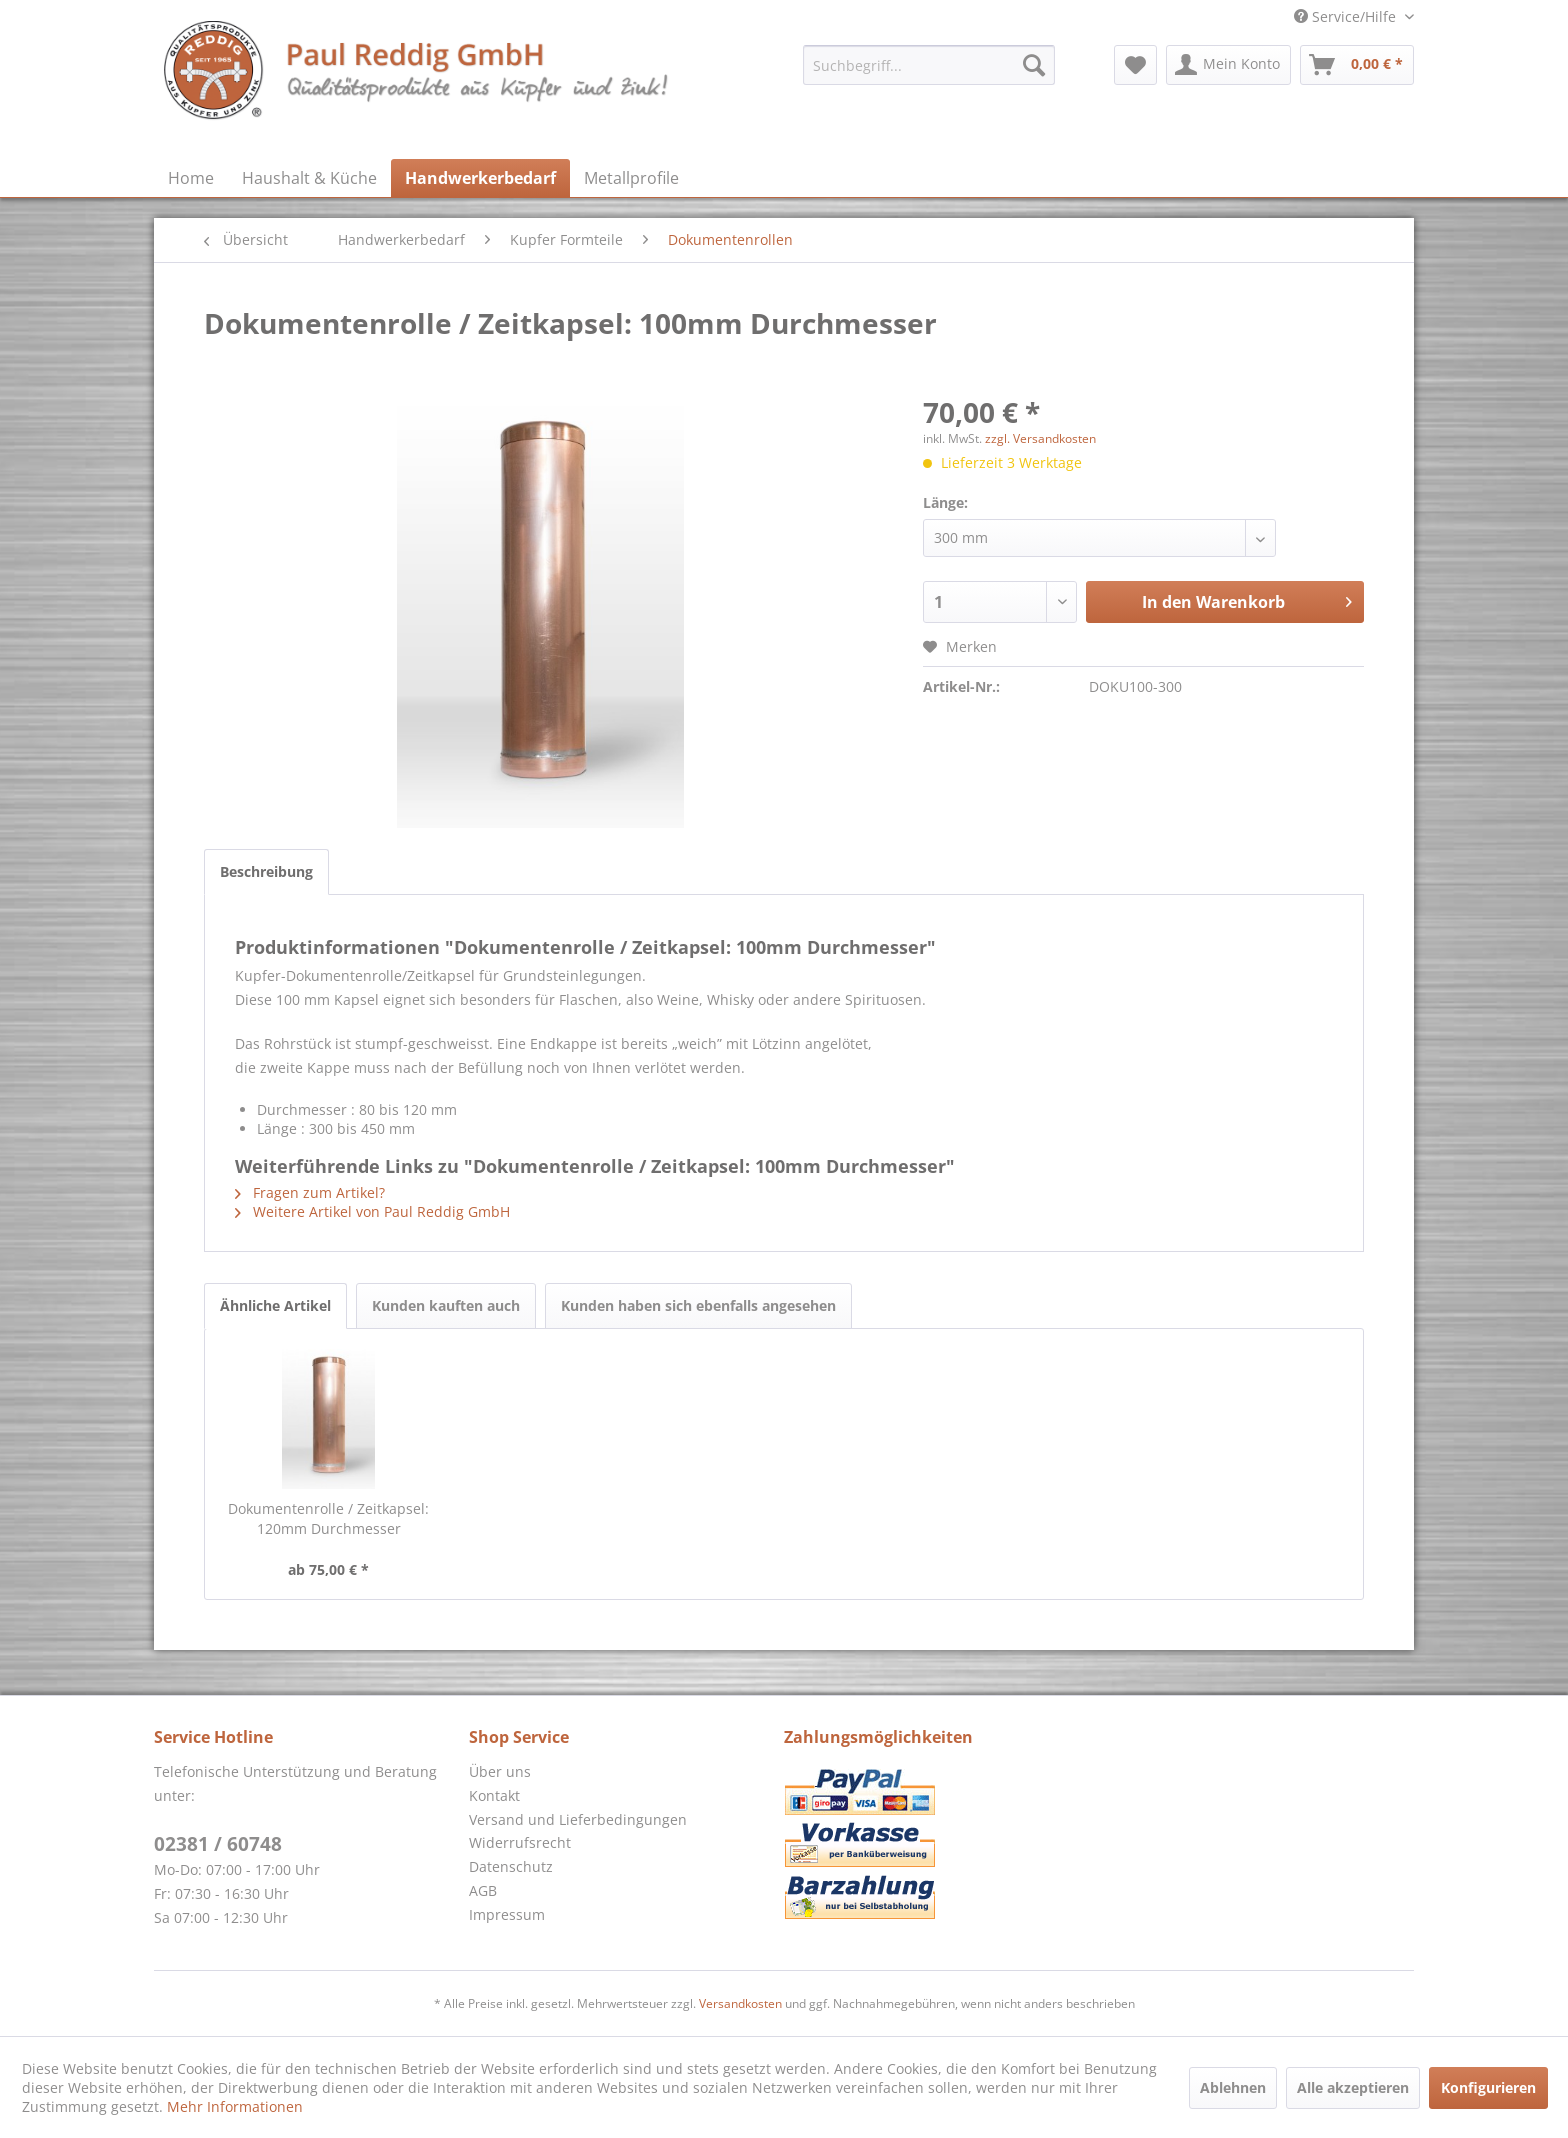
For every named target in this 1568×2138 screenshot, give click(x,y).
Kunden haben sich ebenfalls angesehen (698, 1305)
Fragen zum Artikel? (310, 1192)
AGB (483, 1890)
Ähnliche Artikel (275, 1305)
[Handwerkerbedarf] (480, 178)
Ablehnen (1233, 2087)
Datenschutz (511, 1866)
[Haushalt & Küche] (309, 178)
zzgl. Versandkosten (1040, 438)
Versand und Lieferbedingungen (578, 1819)
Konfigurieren (1488, 2087)
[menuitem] (929, 65)
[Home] (191, 178)
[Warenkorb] (1357, 65)
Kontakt (494, 1795)
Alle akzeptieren (1353, 2087)
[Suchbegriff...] (929, 65)
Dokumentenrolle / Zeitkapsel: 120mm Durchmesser (328, 1518)
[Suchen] (1034, 65)
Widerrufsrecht (520, 1842)
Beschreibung (266, 871)
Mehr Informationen (235, 2106)
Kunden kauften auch (446, 1305)
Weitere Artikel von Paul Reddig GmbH (372, 1211)
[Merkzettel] (1135, 65)
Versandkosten (740, 2003)
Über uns (500, 1771)
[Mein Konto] (1228, 65)
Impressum (507, 1914)
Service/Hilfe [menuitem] (1347, 16)
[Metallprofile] (631, 178)
